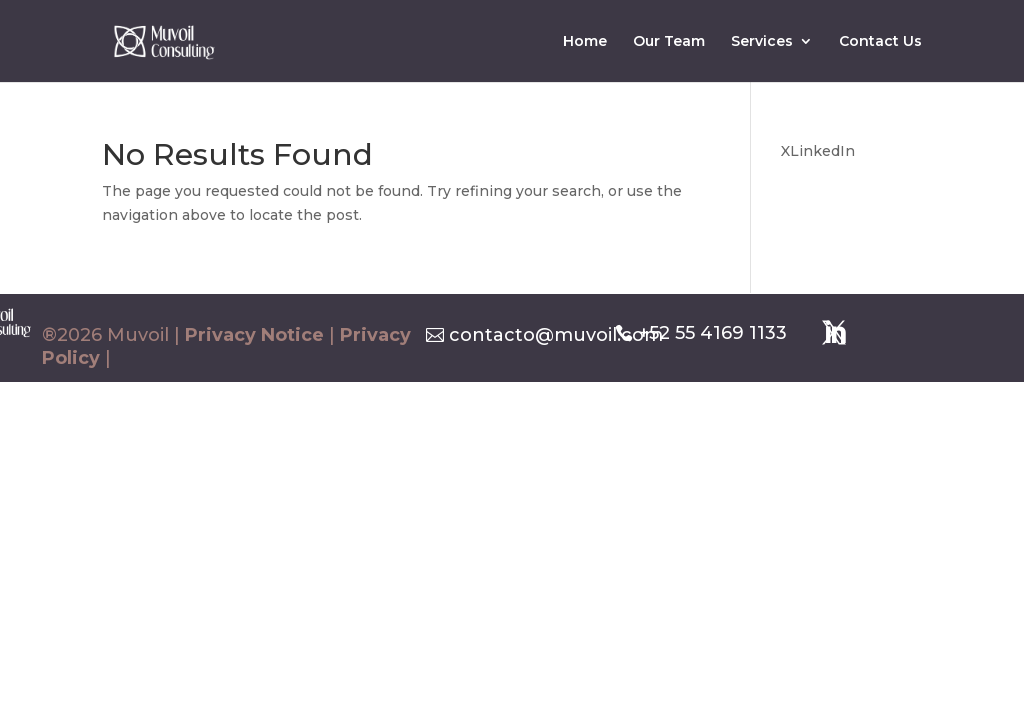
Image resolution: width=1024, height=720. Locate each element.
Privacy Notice (254, 335)
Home (585, 42)
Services (762, 42)
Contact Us (880, 42)
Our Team (669, 42)
